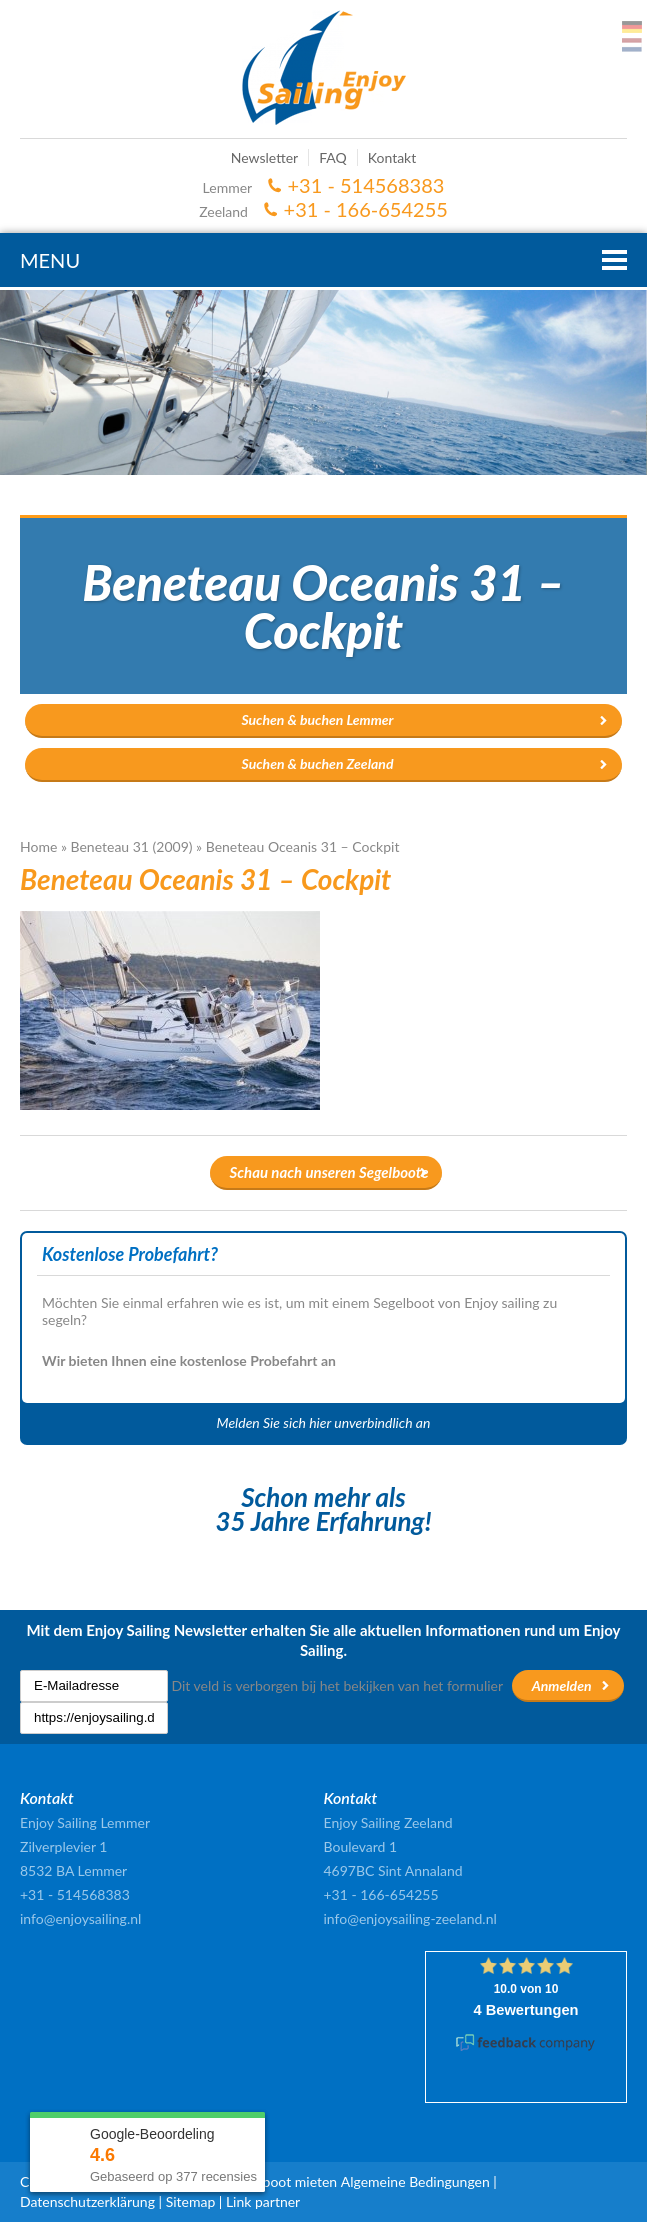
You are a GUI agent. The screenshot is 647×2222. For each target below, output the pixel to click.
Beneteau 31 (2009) (132, 846)
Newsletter (264, 157)
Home (38, 846)
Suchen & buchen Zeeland (318, 763)
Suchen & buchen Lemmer (317, 719)
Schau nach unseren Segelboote (329, 1172)
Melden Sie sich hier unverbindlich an (324, 1422)
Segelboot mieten (283, 2181)
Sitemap (191, 2201)
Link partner (263, 2201)
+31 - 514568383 (366, 185)
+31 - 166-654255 (366, 209)
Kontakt (392, 157)
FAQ (333, 157)
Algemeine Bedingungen (415, 2181)
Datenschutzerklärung (87, 2201)
